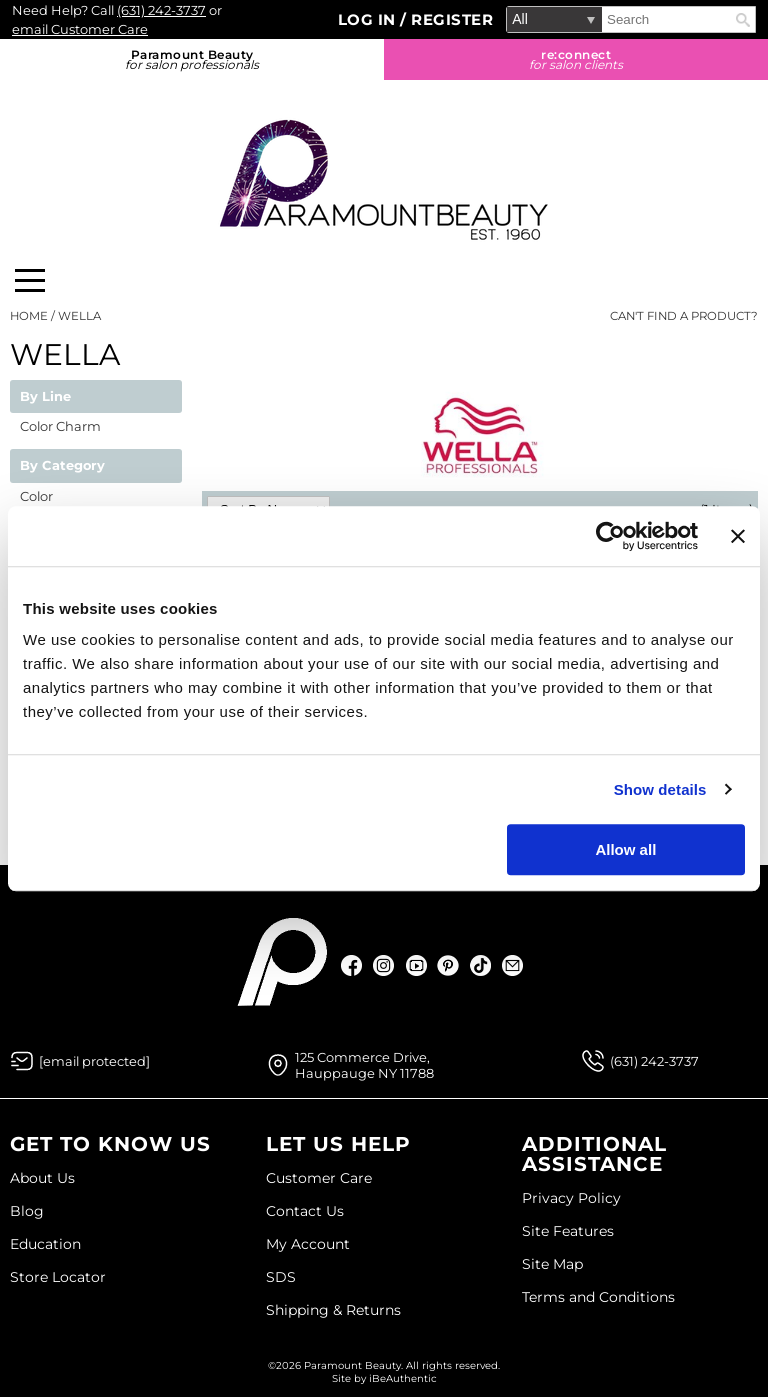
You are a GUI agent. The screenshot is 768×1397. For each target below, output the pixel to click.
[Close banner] (738, 536)
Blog (27, 1211)
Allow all (625, 849)
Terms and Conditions (598, 1297)
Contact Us (305, 1211)
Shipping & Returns (333, 1310)
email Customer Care (80, 29)
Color (36, 496)
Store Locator (58, 1277)
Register (452, 19)
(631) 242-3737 (161, 10)
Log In (369, 19)
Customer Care (319, 1178)
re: (576, 59)
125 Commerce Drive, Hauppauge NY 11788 (364, 1065)
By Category (62, 466)
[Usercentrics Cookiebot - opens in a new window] (610, 536)
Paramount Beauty (192, 59)
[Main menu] (30, 280)
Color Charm (60, 426)
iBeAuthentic (403, 1378)
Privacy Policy (571, 1198)
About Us (42, 1178)
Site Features (568, 1231)
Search (743, 20)
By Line (45, 397)
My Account (308, 1244)
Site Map (552, 1264)
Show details (660, 789)
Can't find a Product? (684, 316)
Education (45, 1244)
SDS (281, 1277)
